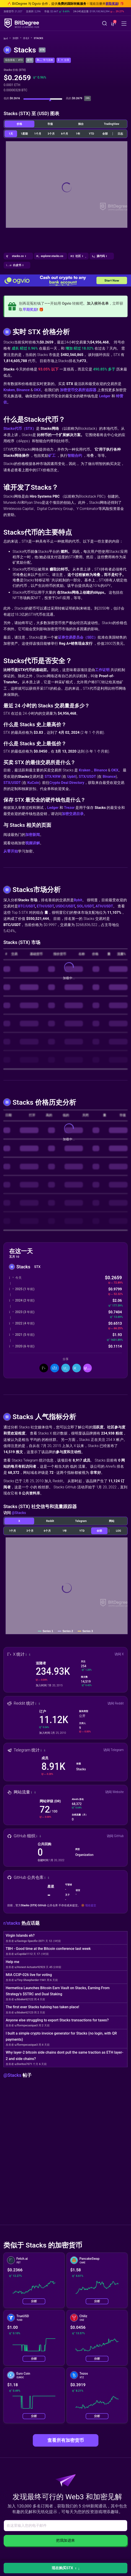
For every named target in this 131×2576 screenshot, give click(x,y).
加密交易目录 (73, 814)
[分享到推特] (43, 1368)
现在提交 (90, 1905)
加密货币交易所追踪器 (78, 390)
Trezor (69, 807)
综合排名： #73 (14, 60)
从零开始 (10, 851)
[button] (113, 24)
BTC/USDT (26, 906)
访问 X (119, 1654)
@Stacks (19, 1513)
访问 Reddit (116, 1703)
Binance (23, 390)
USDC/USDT (65, 906)
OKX (37, 390)
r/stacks (12, 1923)
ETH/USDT (45, 906)
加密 (17, 38)
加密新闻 (32, 834)
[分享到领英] (65, 1368)
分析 (34, 2301)
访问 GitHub (115, 1836)
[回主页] (7, 38)
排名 (27, 38)
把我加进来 (65, 2540)
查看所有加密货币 (65, 2440)
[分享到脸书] (54, 1368)
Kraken (9, 390)
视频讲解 (32, 843)
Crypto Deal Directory (66, 782)
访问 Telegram (113, 1750)
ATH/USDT (104, 906)
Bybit (78, 900)
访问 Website (114, 1792)
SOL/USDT (85, 906)
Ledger (104, 396)
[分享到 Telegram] (76, 1368)
